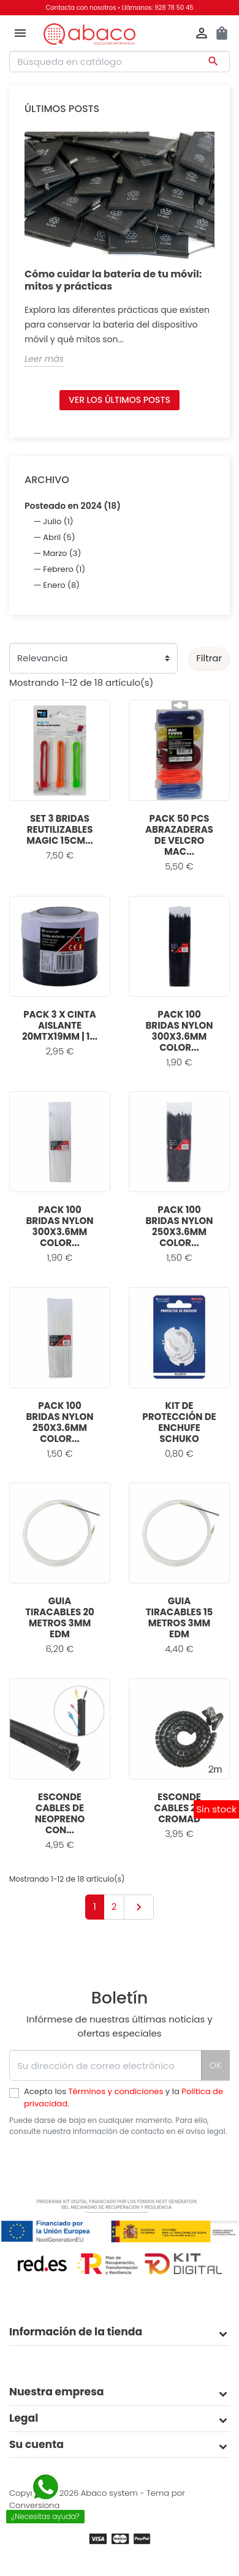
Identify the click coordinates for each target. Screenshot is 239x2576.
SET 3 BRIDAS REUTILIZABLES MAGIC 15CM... (59, 829)
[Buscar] (119, 61)
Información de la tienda (75, 2331)
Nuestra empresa (56, 2391)
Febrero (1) (64, 569)
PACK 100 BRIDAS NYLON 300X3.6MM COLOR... (179, 1031)
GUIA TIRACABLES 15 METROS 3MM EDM (179, 1617)
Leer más (44, 359)
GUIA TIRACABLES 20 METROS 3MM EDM (59, 1617)
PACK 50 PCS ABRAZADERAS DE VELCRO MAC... (179, 835)
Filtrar (209, 658)
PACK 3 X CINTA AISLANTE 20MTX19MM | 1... (59, 1025)
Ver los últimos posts (119, 400)
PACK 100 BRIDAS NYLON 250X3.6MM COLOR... (179, 1226)
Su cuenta (36, 2444)
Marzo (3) (62, 553)
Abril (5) (59, 537)
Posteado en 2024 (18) (73, 506)
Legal (23, 2418)
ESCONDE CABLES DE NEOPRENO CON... (60, 1813)
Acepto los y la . (123, 2097)
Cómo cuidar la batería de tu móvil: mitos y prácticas (113, 280)
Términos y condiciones (116, 2091)
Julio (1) (58, 521)
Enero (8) (61, 585)
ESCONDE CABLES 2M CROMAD (179, 1807)
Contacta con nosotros (80, 7)
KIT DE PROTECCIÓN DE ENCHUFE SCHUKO (179, 1422)
